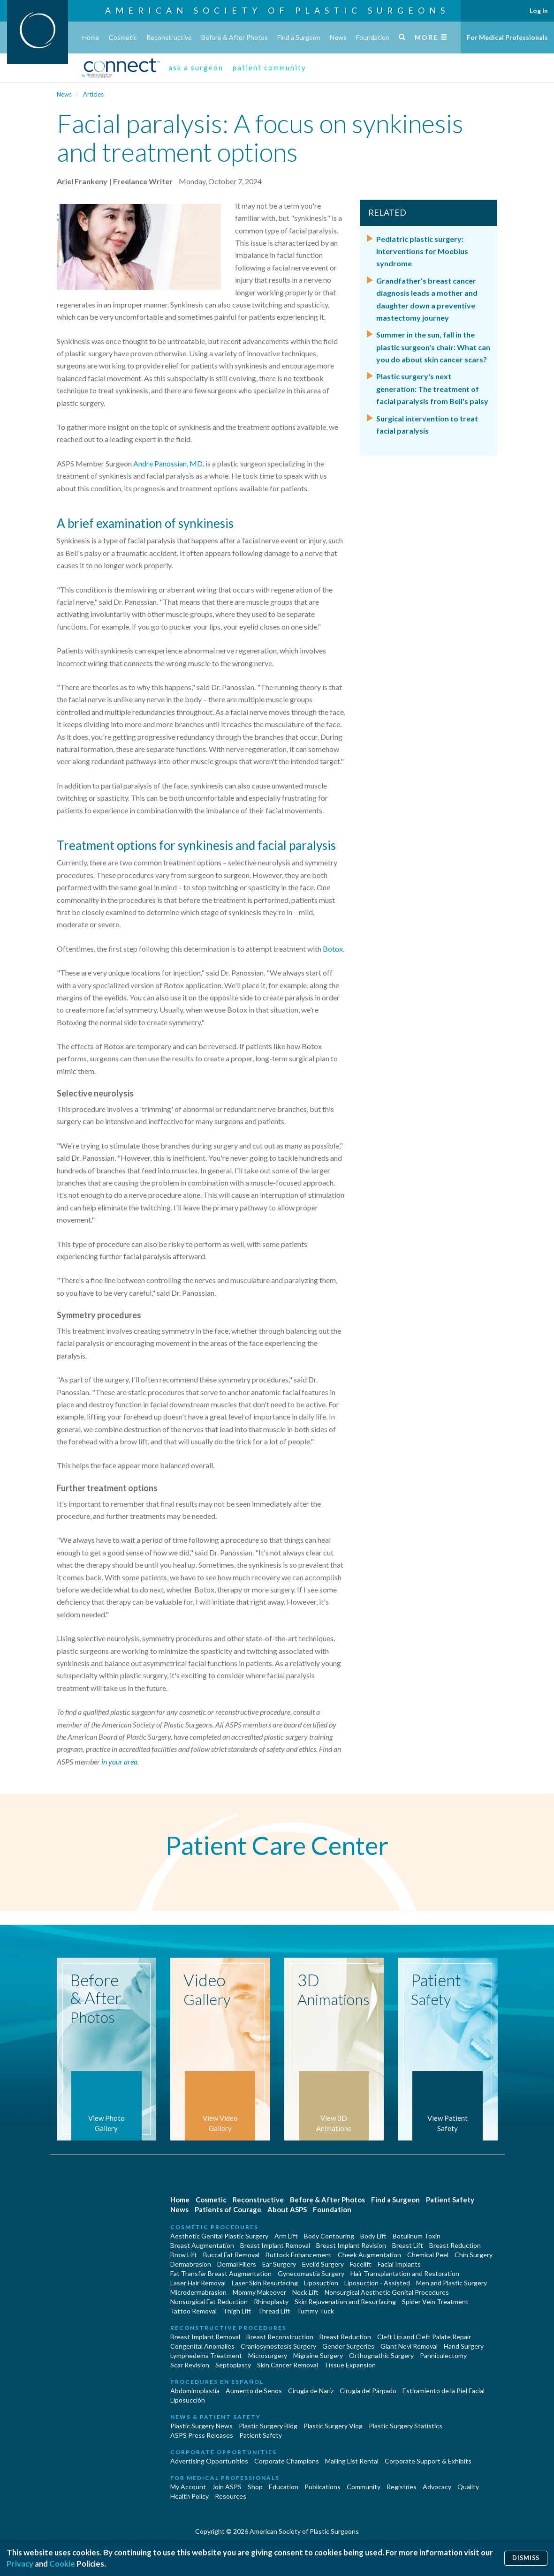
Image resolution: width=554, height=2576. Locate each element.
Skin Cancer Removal (287, 2365)
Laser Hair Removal (198, 2283)
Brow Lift (183, 2255)
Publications (322, 2487)
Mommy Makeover (259, 2292)
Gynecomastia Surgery (311, 2273)
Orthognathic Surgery (381, 2355)
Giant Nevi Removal (409, 2346)
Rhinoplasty (271, 2302)
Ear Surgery (279, 2264)
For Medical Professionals (507, 37)
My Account (188, 2487)
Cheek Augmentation (369, 2255)
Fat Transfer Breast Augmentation (221, 2273)
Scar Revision (189, 2365)
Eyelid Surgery (323, 2264)
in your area (119, 1761)
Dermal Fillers (236, 2264)
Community (363, 2487)
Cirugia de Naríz (311, 2391)
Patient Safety (450, 2199)
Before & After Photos (234, 37)
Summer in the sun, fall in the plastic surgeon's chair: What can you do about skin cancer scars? (433, 347)
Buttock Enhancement (299, 2255)
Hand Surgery (464, 2346)
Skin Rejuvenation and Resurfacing (345, 2302)
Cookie (62, 2563)
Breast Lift (407, 2245)
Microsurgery (267, 2355)
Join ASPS (227, 2487)
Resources (230, 2496)
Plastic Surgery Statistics (405, 2426)
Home (90, 37)
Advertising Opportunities (209, 2461)
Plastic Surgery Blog (268, 2426)
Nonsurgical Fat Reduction (209, 2302)
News (338, 37)
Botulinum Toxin (416, 2236)
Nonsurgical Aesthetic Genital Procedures (387, 2292)
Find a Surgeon (298, 37)
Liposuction (321, 2283)
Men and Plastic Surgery (451, 2283)
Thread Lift (274, 2311)
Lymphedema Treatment (206, 2355)
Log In (539, 11)
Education (283, 2487)
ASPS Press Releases (201, 2435)
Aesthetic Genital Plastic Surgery (219, 2236)
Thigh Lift (237, 2311)
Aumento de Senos (254, 2391)
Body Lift (373, 2236)
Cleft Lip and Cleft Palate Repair (424, 2337)
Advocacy (437, 2487)
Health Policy (189, 2496)
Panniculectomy (443, 2355)
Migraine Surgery (318, 2355)
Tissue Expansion (350, 2365)
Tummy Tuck (315, 2311)
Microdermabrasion (198, 2292)
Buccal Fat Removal (231, 2255)
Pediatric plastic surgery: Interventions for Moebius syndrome (422, 251)
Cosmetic (123, 37)
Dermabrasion (190, 2264)
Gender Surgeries (348, 2346)
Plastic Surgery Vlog (333, 2426)
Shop (255, 2487)
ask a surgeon (195, 67)
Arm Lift (286, 2236)
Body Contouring (329, 2236)
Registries (402, 2487)
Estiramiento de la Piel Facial (443, 2391)
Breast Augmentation (202, 2245)
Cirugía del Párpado (368, 2391)
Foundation (372, 37)
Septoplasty (233, 2365)
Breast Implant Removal (275, 2245)
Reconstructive (169, 37)
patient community (269, 67)
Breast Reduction (455, 2245)
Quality (468, 2487)
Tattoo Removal (193, 2311)
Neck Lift (305, 2292)
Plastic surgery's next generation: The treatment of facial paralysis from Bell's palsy (432, 389)
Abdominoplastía (195, 2391)
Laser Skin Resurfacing (265, 2283)
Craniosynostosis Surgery (278, 2346)
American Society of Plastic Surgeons (277, 10)
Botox (333, 948)
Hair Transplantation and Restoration (404, 2273)
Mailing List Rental (352, 2461)
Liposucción (187, 2400)
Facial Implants (399, 2264)
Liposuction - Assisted (377, 2283)
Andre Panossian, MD (168, 463)
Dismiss (525, 2557)
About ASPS (287, 2209)
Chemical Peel (427, 2255)
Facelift (361, 2264)
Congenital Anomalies (202, 2346)
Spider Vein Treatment (435, 2302)
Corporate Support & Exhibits (428, 2461)
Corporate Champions (286, 2461)
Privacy (20, 2563)
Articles (93, 94)
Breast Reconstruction (279, 2337)
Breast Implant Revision (351, 2245)
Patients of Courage (228, 2209)
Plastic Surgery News (201, 2426)
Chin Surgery (474, 2255)
